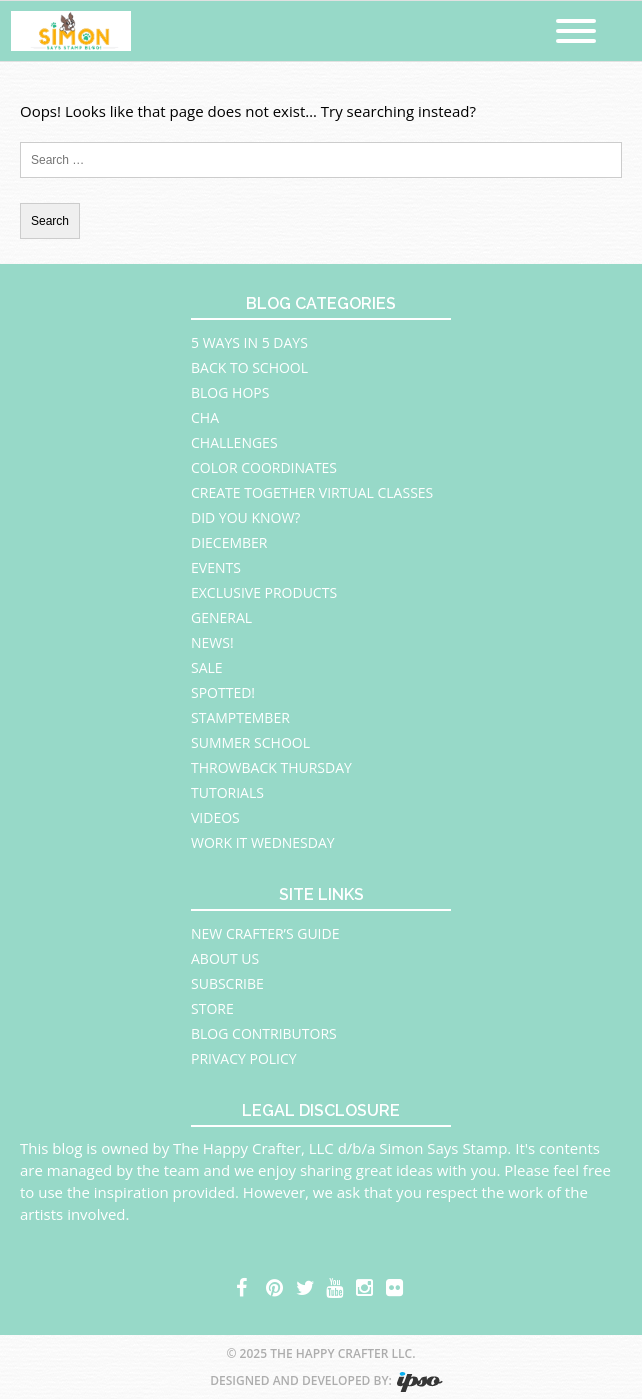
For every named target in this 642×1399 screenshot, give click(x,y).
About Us (225, 958)
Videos (215, 817)
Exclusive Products (264, 592)
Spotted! (223, 692)
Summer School (250, 742)
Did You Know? (245, 517)
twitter (306, 1285)
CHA (205, 417)
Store (212, 1008)
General (221, 617)
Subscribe (227, 983)
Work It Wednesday (263, 842)
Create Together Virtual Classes (312, 492)
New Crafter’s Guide (265, 933)
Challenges (234, 442)
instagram (366, 1285)
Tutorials (227, 792)
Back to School (249, 367)
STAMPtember (240, 717)
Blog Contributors (264, 1033)
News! (212, 642)
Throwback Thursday (271, 767)
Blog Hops (230, 392)
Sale (207, 667)
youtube (336, 1285)
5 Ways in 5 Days (249, 342)
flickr (396, 1285)
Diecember (229, 542)
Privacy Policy (244, 1058)
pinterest (276, 1285)
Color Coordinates (264, 467)
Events (216, 567)
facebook (246, 1285)
